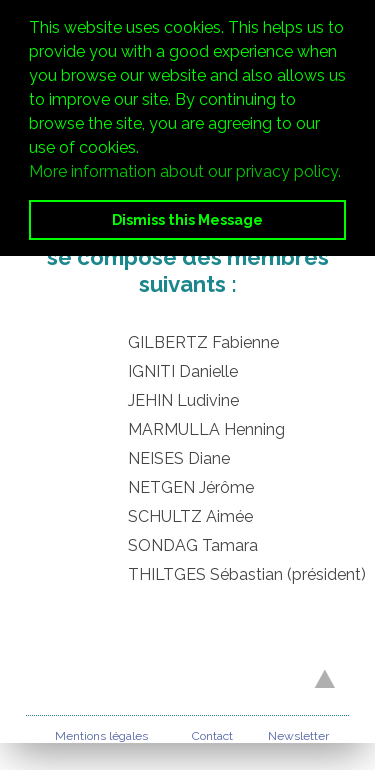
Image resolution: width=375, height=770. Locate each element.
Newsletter (298, 736)
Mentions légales (101, 736)
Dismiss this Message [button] (187, 219)
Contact (212, 736)
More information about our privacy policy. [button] (185, 171)
